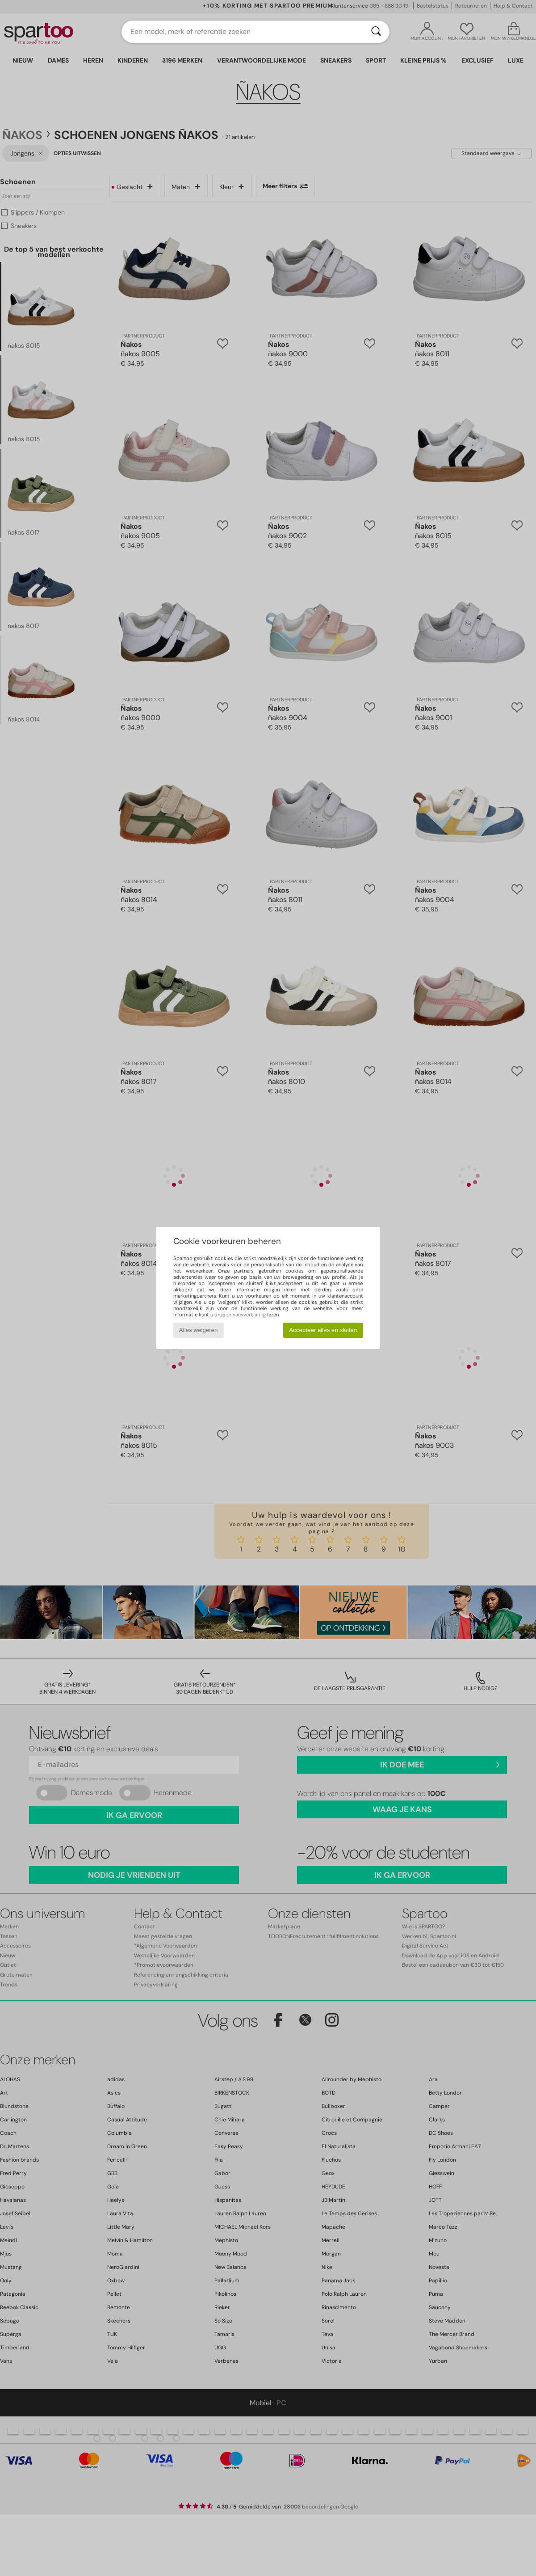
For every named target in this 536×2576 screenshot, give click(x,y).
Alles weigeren (198, 1330)
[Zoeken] (376, 32)
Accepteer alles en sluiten (323, 1330)
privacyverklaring (246, 1314)
